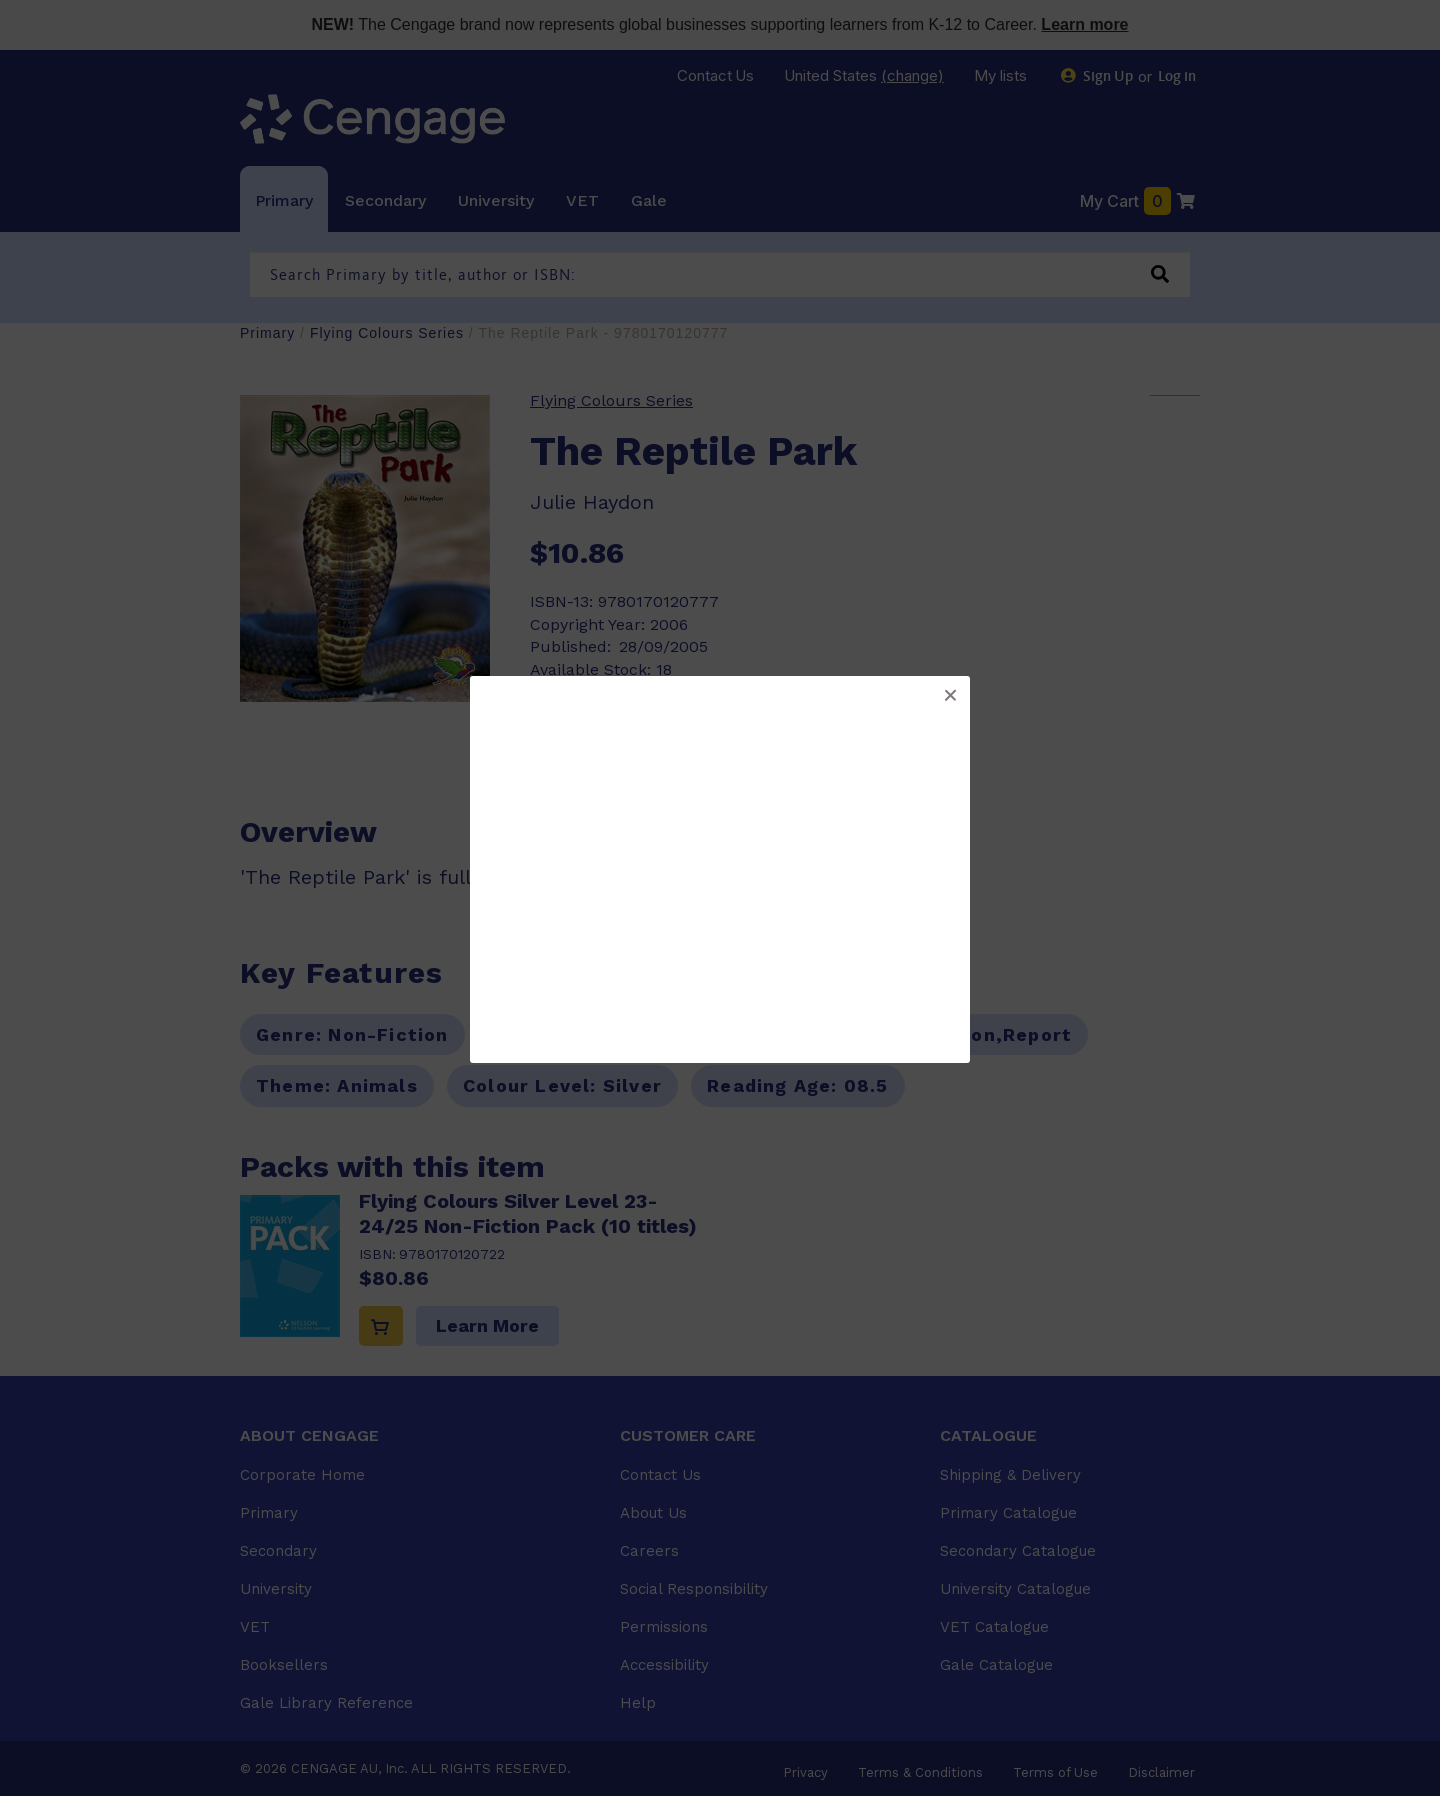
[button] (950, 696)
